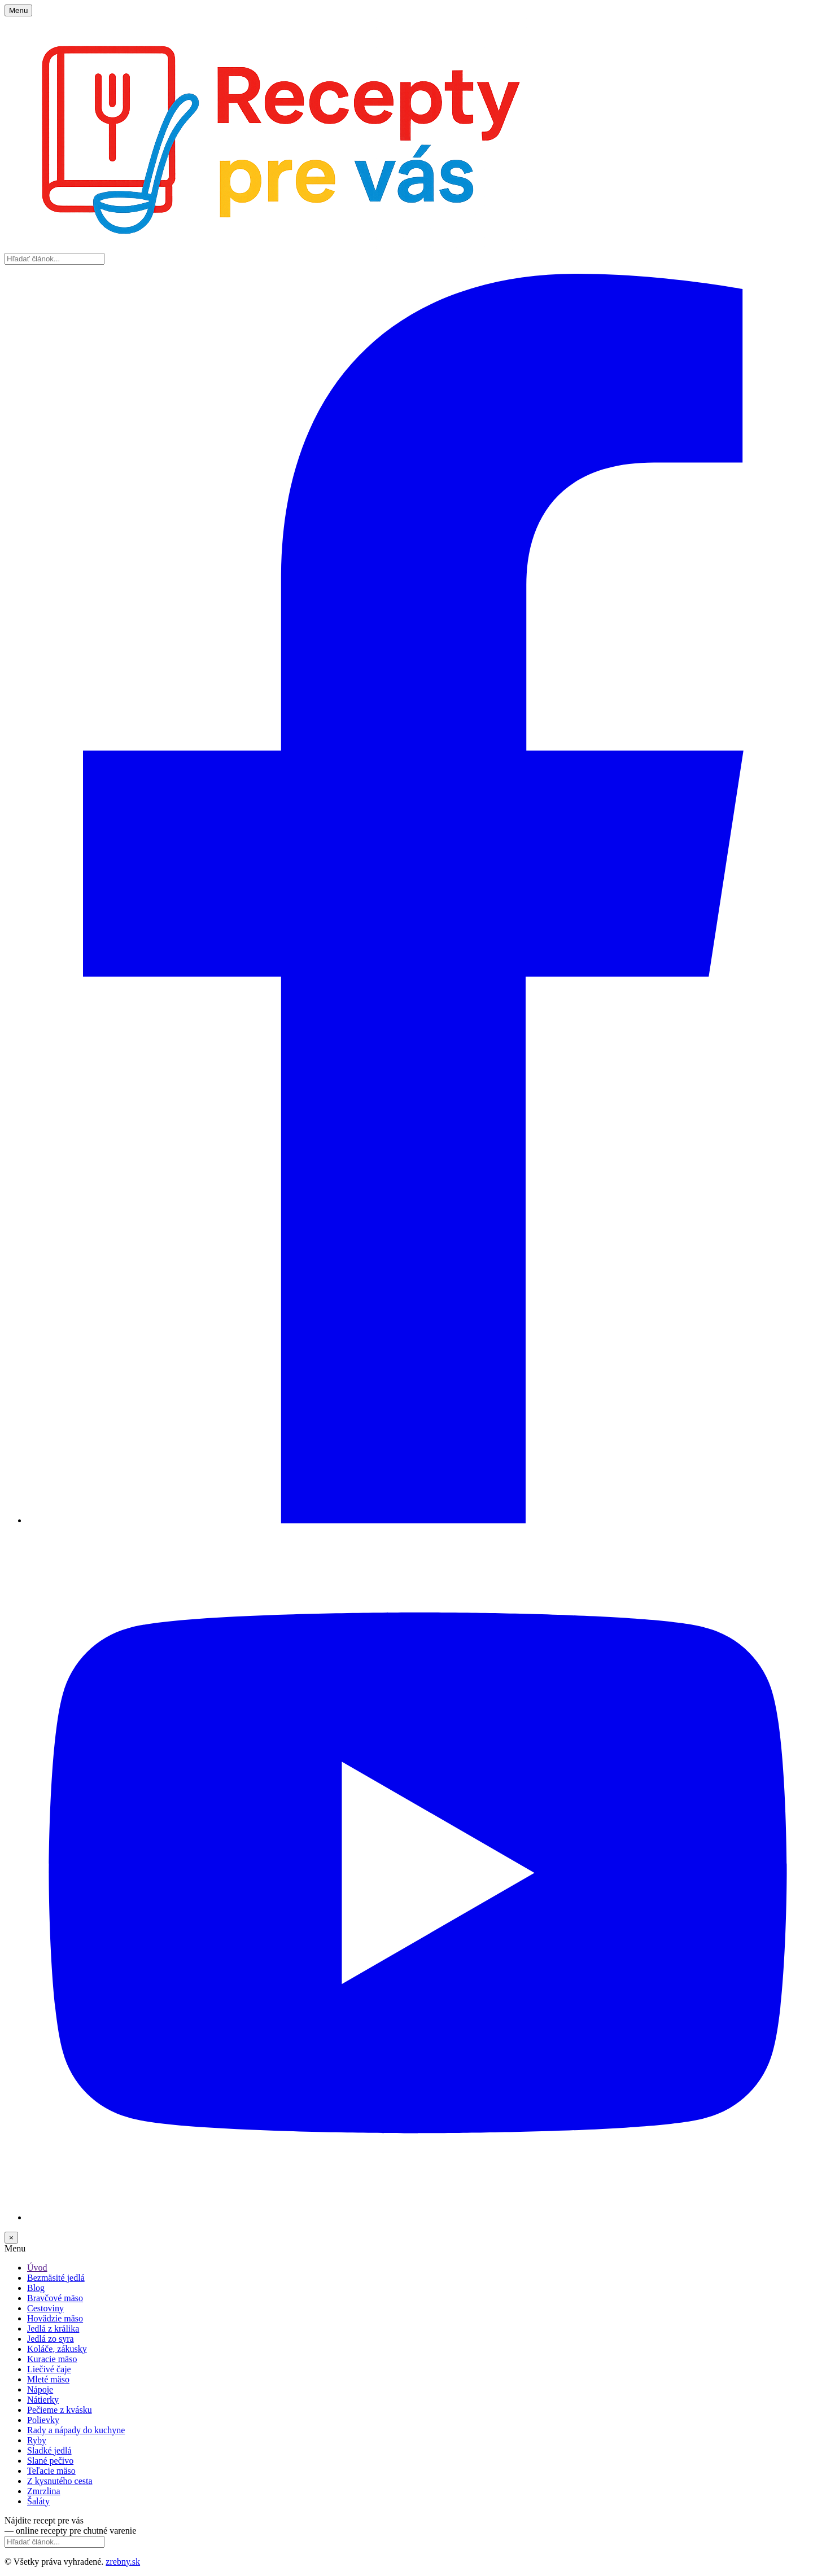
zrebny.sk (123, 2561)
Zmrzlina (43, 2491)
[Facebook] (417, 1520)
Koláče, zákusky (57, 2349)
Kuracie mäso (52, 2359)
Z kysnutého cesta (60, 2481)
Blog (36, 2288)
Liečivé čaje (49, 2369)
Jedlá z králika (53, 2328)
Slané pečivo (50, 2460)
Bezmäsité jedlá (56, 2278)
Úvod (37, 2267)
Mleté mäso (48, 2379)
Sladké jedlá (49, 2450)
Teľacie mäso (51, 2471)
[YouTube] (417, 2217)
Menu (18, 10)
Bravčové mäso (55, 2298)
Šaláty (38, 2501)
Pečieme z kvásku (59, 2410)
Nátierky (43, 2399)
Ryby (36, 2440)
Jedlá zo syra (50, 2338)
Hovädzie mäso (55, 2318)
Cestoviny (45, 2308)
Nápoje (40, 2389)
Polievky (43, 2420)
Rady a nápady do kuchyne (76, 2430)
